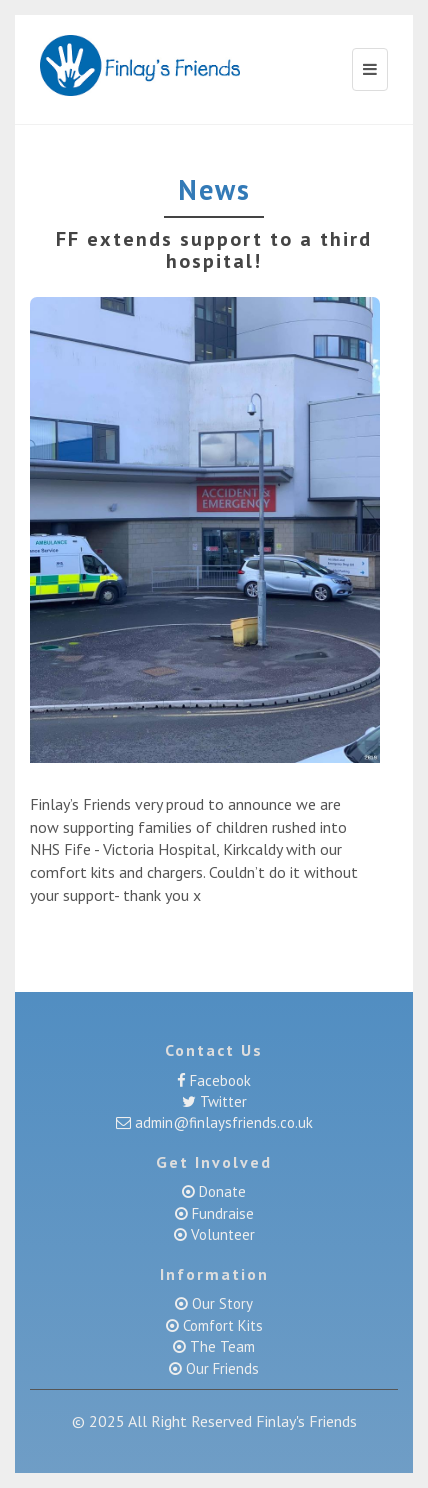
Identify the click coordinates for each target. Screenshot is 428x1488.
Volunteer (221, 1234)
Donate (222, 1191)
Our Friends (220, 1368)
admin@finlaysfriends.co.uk (222, 1122)
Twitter (221, 1101)
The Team (220, 1346)
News (214, 189)
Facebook (218, 1080)
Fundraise (221, 1213)
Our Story (220, 1303)
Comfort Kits (221, 1325)
